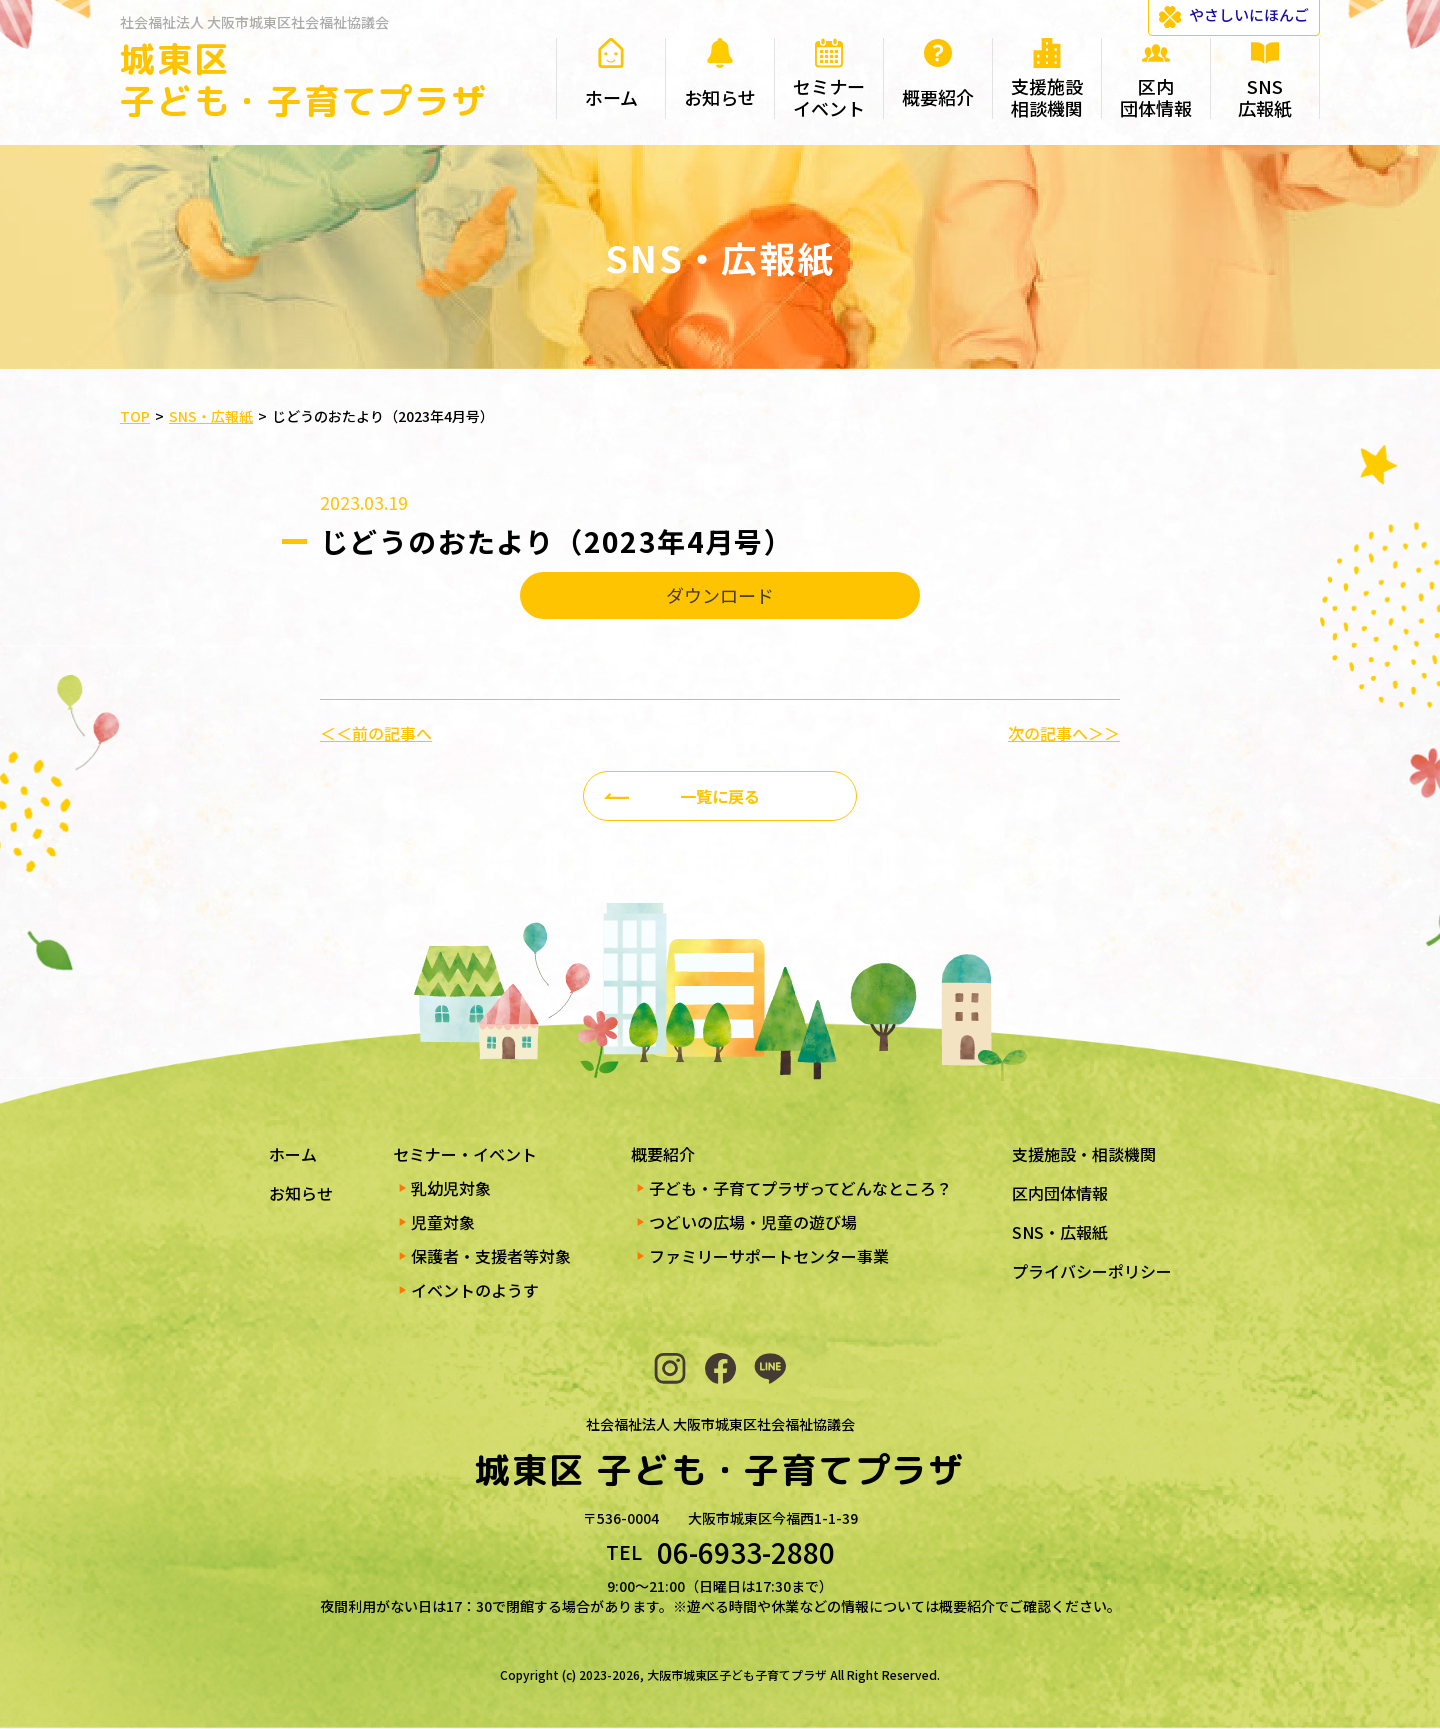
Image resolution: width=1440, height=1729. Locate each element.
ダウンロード (720, 595)
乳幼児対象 (451, 1188)
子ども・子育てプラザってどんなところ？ (800, 1188)
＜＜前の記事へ (376, 733)
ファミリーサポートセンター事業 (769, 1256)
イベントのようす (475, 1290)
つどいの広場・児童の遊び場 (753, 1222)
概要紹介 (663, 1154)
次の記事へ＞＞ (1064, 733)
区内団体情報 (1060, 1193)
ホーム (293, 1154)
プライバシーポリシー (1092, 1271)
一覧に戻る (720, 796)
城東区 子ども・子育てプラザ (304, 79)
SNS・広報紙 (1060, 1232)
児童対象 (443, 1222)
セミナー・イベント (465, 1154)
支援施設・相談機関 (1084, 1154)
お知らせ (301, 1193)
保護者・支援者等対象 (491, 1256)
